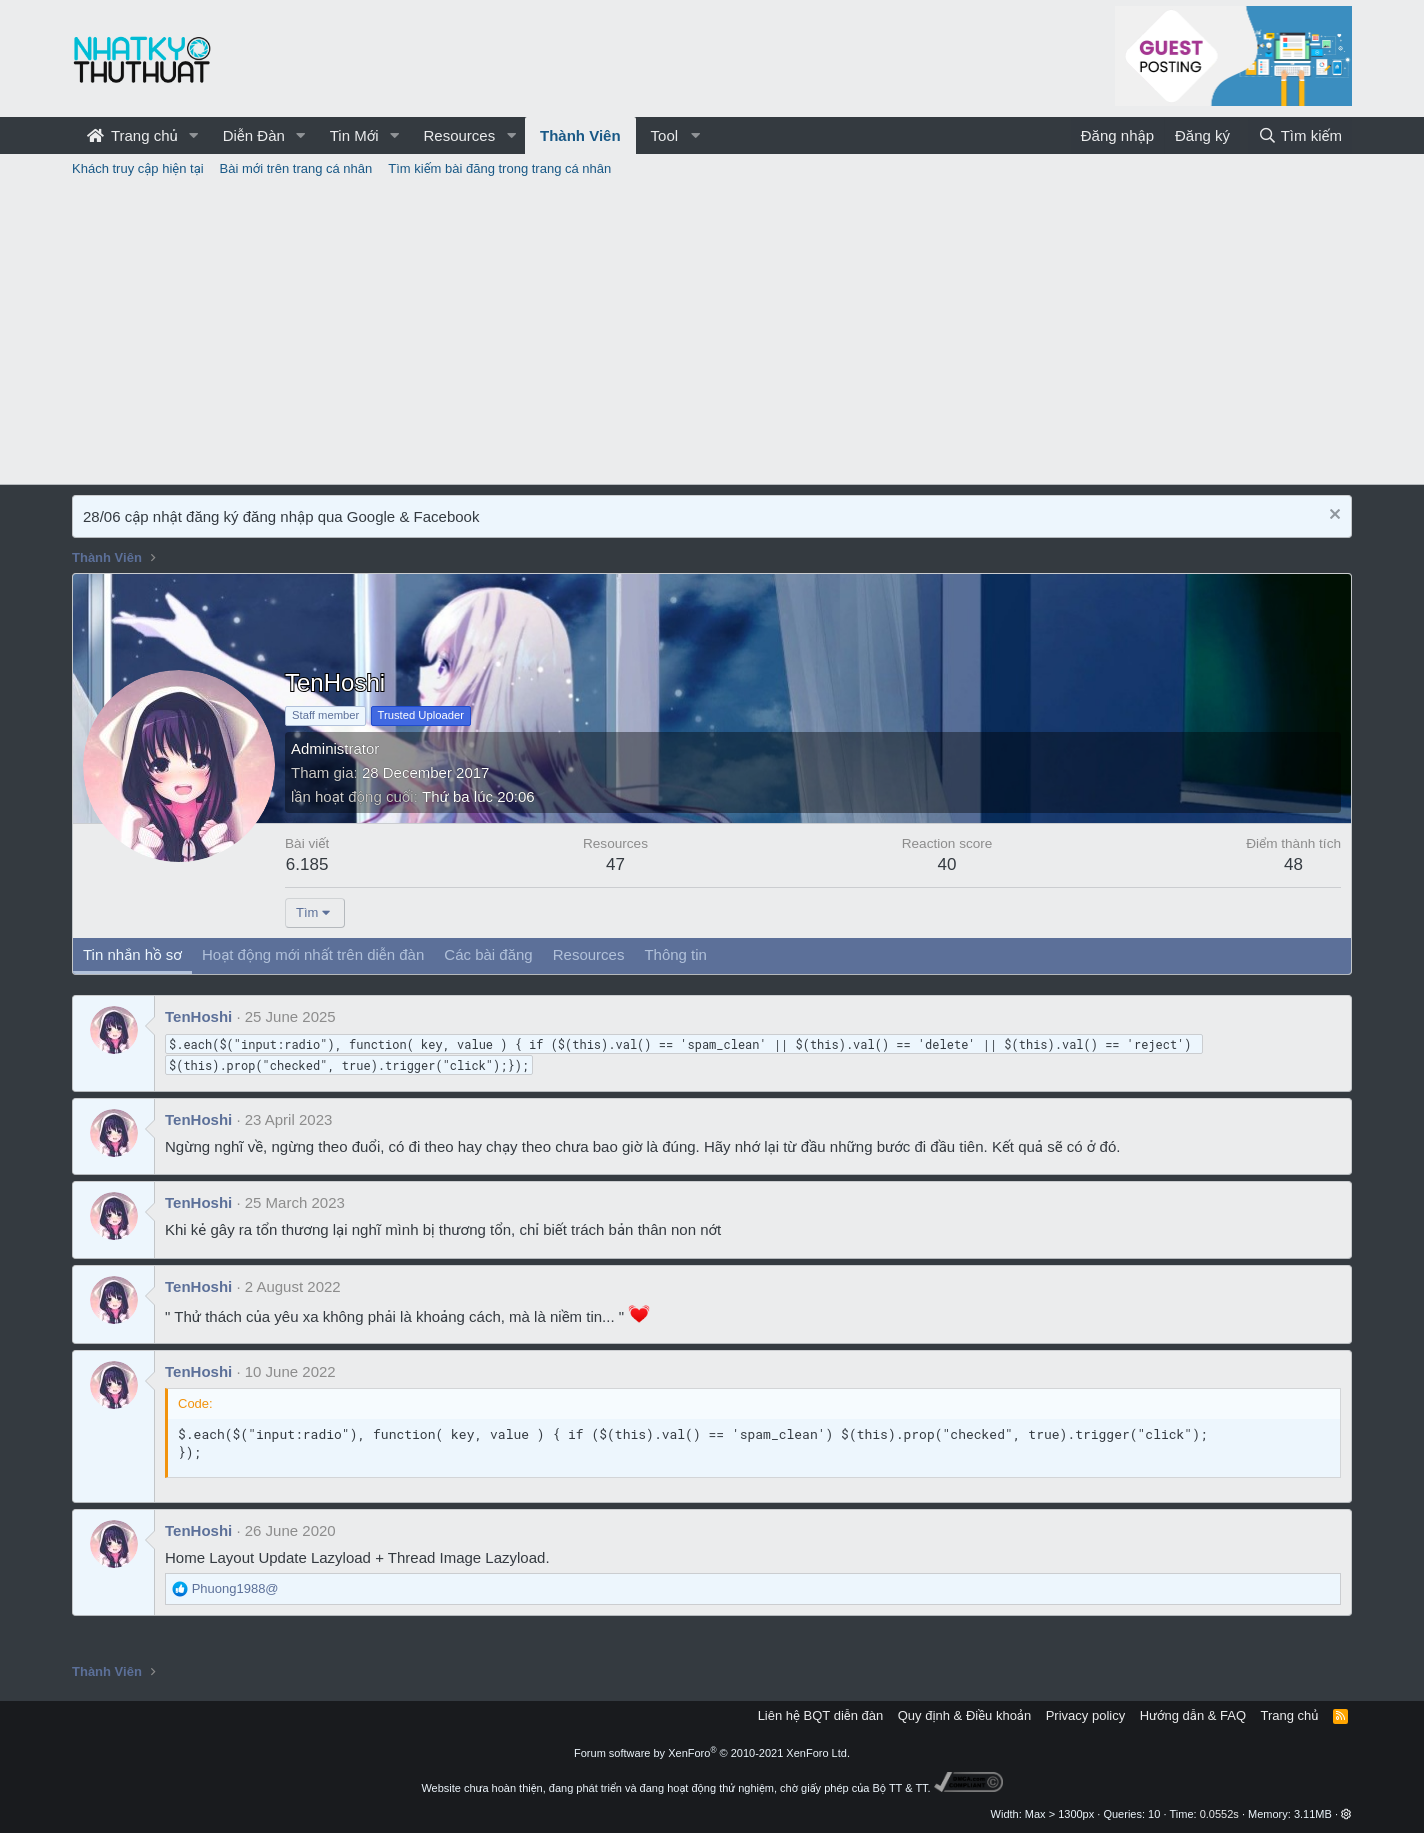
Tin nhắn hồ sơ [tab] (132, 954)
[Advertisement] (712, 334)
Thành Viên (580, 135)
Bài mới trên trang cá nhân (296, 168)
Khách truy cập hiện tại (138, 168)
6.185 (307, 864)
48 (1293, 864)
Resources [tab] (589, 954)
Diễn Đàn (254, 135)
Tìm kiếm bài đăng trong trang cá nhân (499, 168)
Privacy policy (1085, 1715)
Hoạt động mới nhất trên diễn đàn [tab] (313, 954)
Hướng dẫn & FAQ (1193, 1715)
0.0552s (1219, 1814)
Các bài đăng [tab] (488, 954)
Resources (459, 135)
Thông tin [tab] (675, 954)
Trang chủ (132, 135)
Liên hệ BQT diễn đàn (821, 1715)
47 (615, 864)
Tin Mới (354, 135)
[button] (194, 135)
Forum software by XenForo (712, 1753)
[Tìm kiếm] (1300, 135)
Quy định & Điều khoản (964, 1715)
